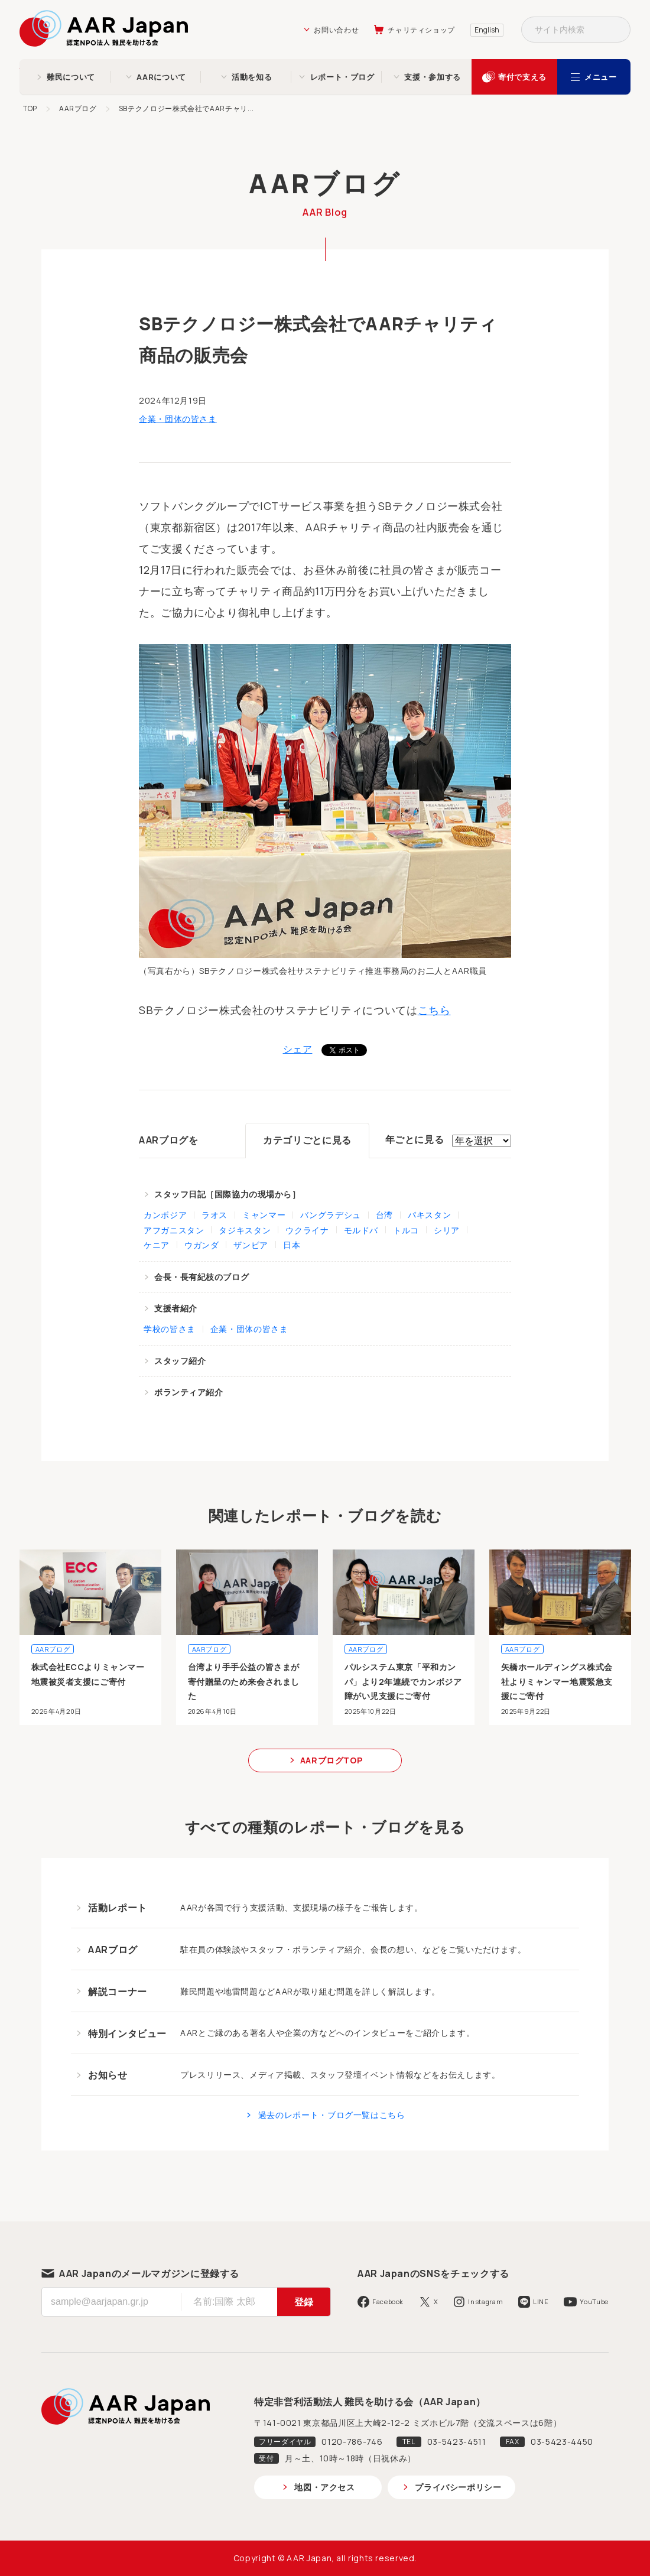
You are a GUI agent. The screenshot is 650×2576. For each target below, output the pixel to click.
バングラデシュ (330, 1214)
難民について (71, 77)
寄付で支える (522, 77)
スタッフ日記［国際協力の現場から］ (227, 1194)
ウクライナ (307, 1230)
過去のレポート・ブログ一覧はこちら (331, 2114)
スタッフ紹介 (180, 1360)
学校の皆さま (170, 1328)
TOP (30, 108)
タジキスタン (245, 1230)
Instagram (485, 2301)
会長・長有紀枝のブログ (201, 1276)
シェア (298, 1048)
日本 (291, 1244)
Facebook (388, 2301)
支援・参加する (432, 77)
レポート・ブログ (342, 77)
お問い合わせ (336, 30)
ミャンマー (263, 1214)
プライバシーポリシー (458, 2487)
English (486, 30)
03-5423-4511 (456, 2441)
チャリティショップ (421, 30)
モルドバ (361, 1230)
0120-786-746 (351, 2441)
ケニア (157, 1244)
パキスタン (429, 1214)
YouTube (594, 2301)
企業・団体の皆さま (178, 418)
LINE (541, 2301)
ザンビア (250, 1244)
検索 (617, 29)
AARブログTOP (331, 1760)
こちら (434, 1010)
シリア (447, 1230)
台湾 (384, 1214)
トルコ (406, 1230)
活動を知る (252, 77)
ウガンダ (201, 1244)
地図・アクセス (324, 2487)
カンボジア (165, 1214)
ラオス (215, 1214)
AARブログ (78, 108)
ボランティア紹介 (188, 1392)
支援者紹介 (175, 1308)
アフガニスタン (174, 1230)
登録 (303, 2301)
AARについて (161, 77)
